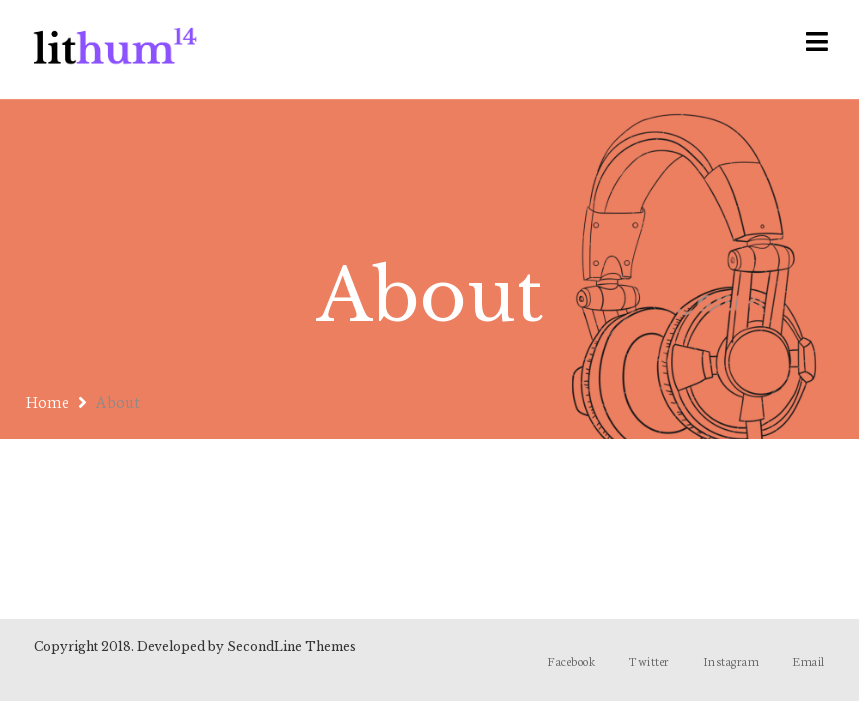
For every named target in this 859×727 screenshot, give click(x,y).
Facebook (571, 660)
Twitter (649, 660)
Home (47, 400)
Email (808, 660)
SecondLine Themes (291, 646)
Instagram (731, 660)
